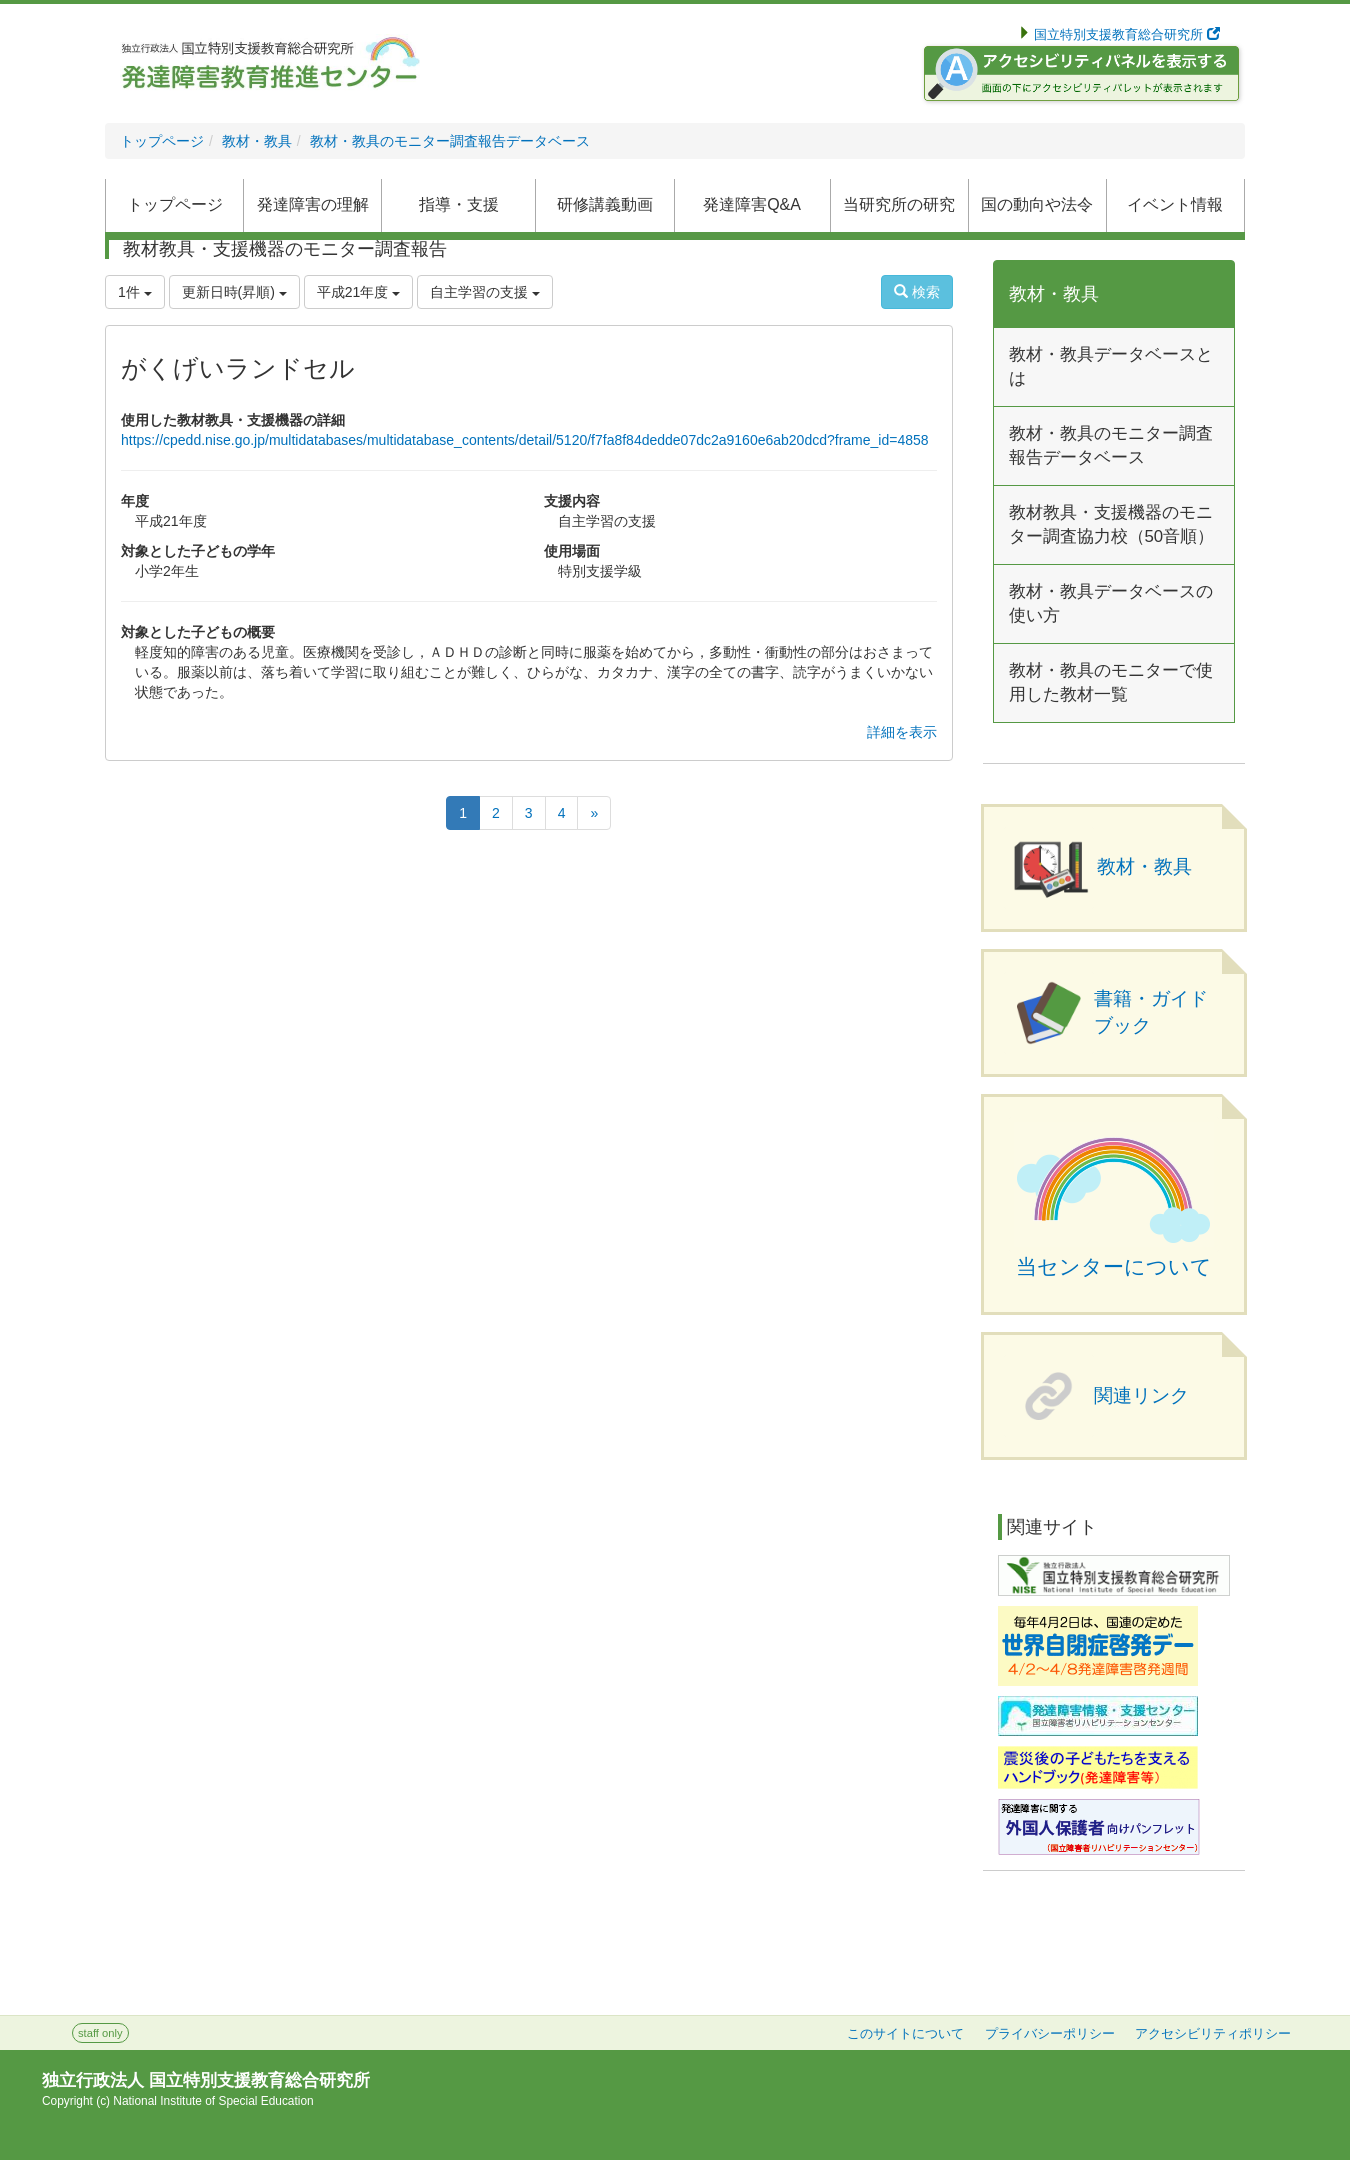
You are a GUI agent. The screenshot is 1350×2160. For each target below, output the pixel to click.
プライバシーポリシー (1050, 2034)
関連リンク (1141, 1395)
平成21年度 (358, 292)
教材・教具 (257, 141)
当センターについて (1114, 1267)
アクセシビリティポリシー (1213, 2034)
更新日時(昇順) (234, 292)
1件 (135, 292)
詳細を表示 (902, 732)
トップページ (162, 141)
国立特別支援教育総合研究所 (1125, 35)
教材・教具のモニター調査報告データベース (450, 141)
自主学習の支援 (485, 292)
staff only (100, 2033)
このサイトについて (905, 2034)
